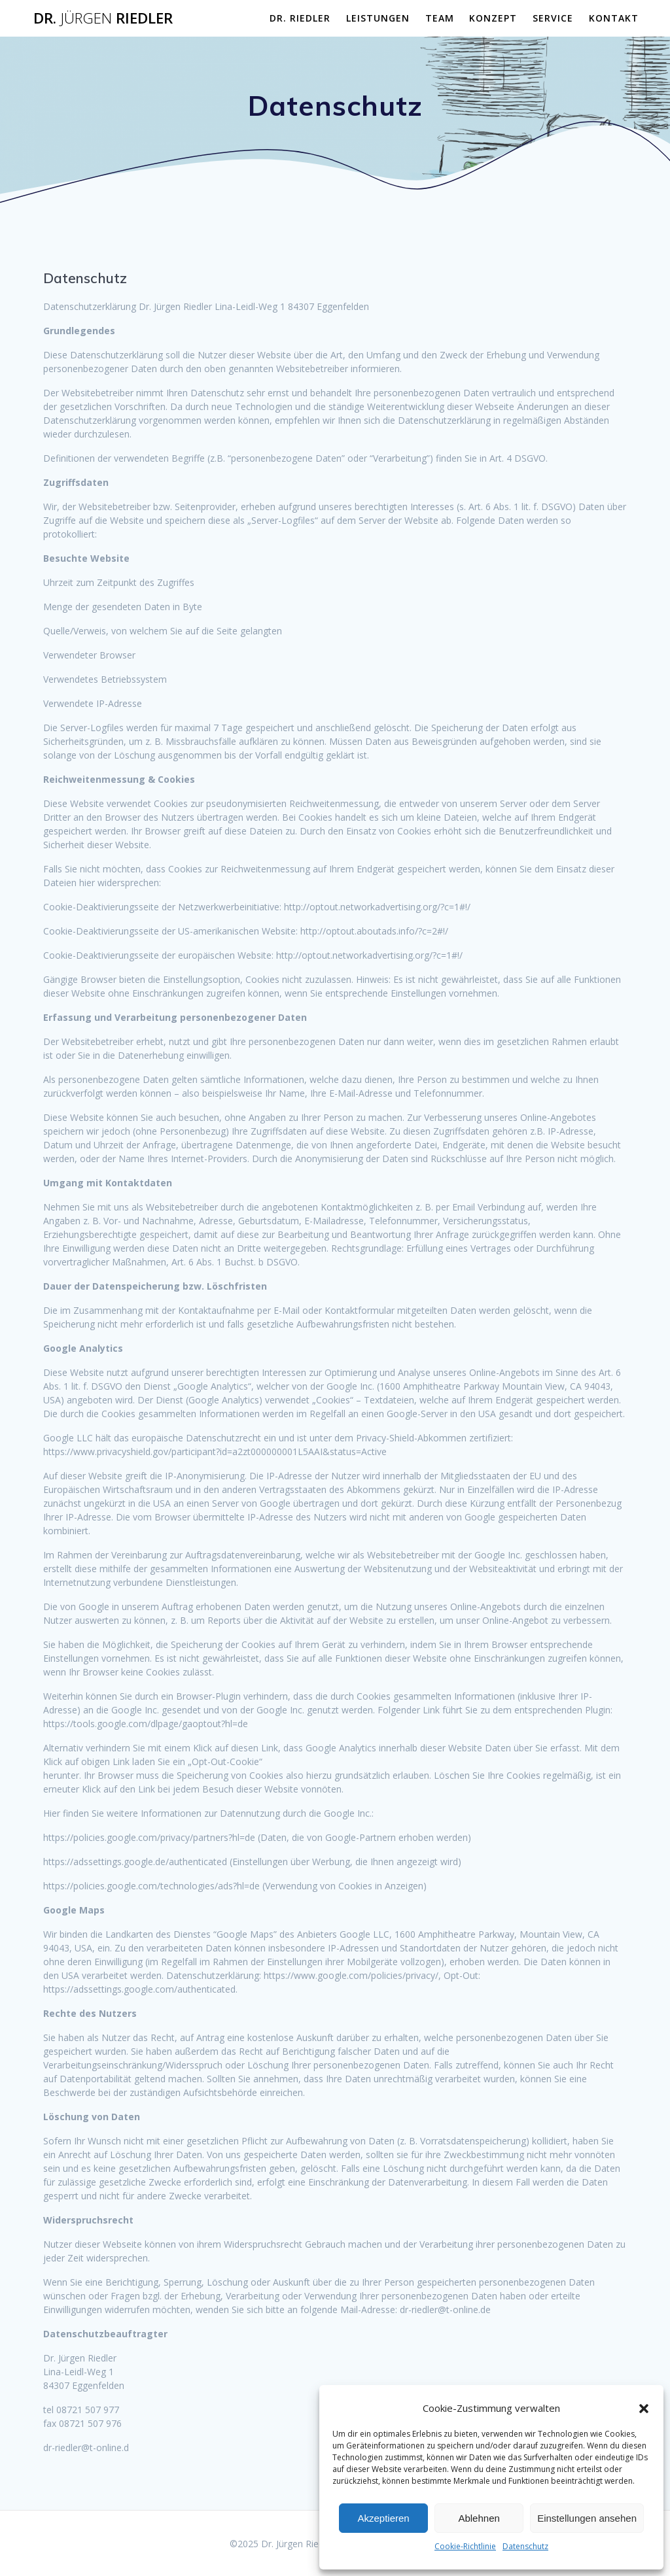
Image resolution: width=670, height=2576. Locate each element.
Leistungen (378, 18)
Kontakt (614, 18)
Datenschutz (525, 2546)
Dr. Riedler (103, 18)
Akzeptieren (383, 2518)
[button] (643, 2408)
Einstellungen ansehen (587, 2518)
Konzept (493, 18)
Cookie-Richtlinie (465, 2546)
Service (553, 18)
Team (439, 18)
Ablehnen (478, 2518)
